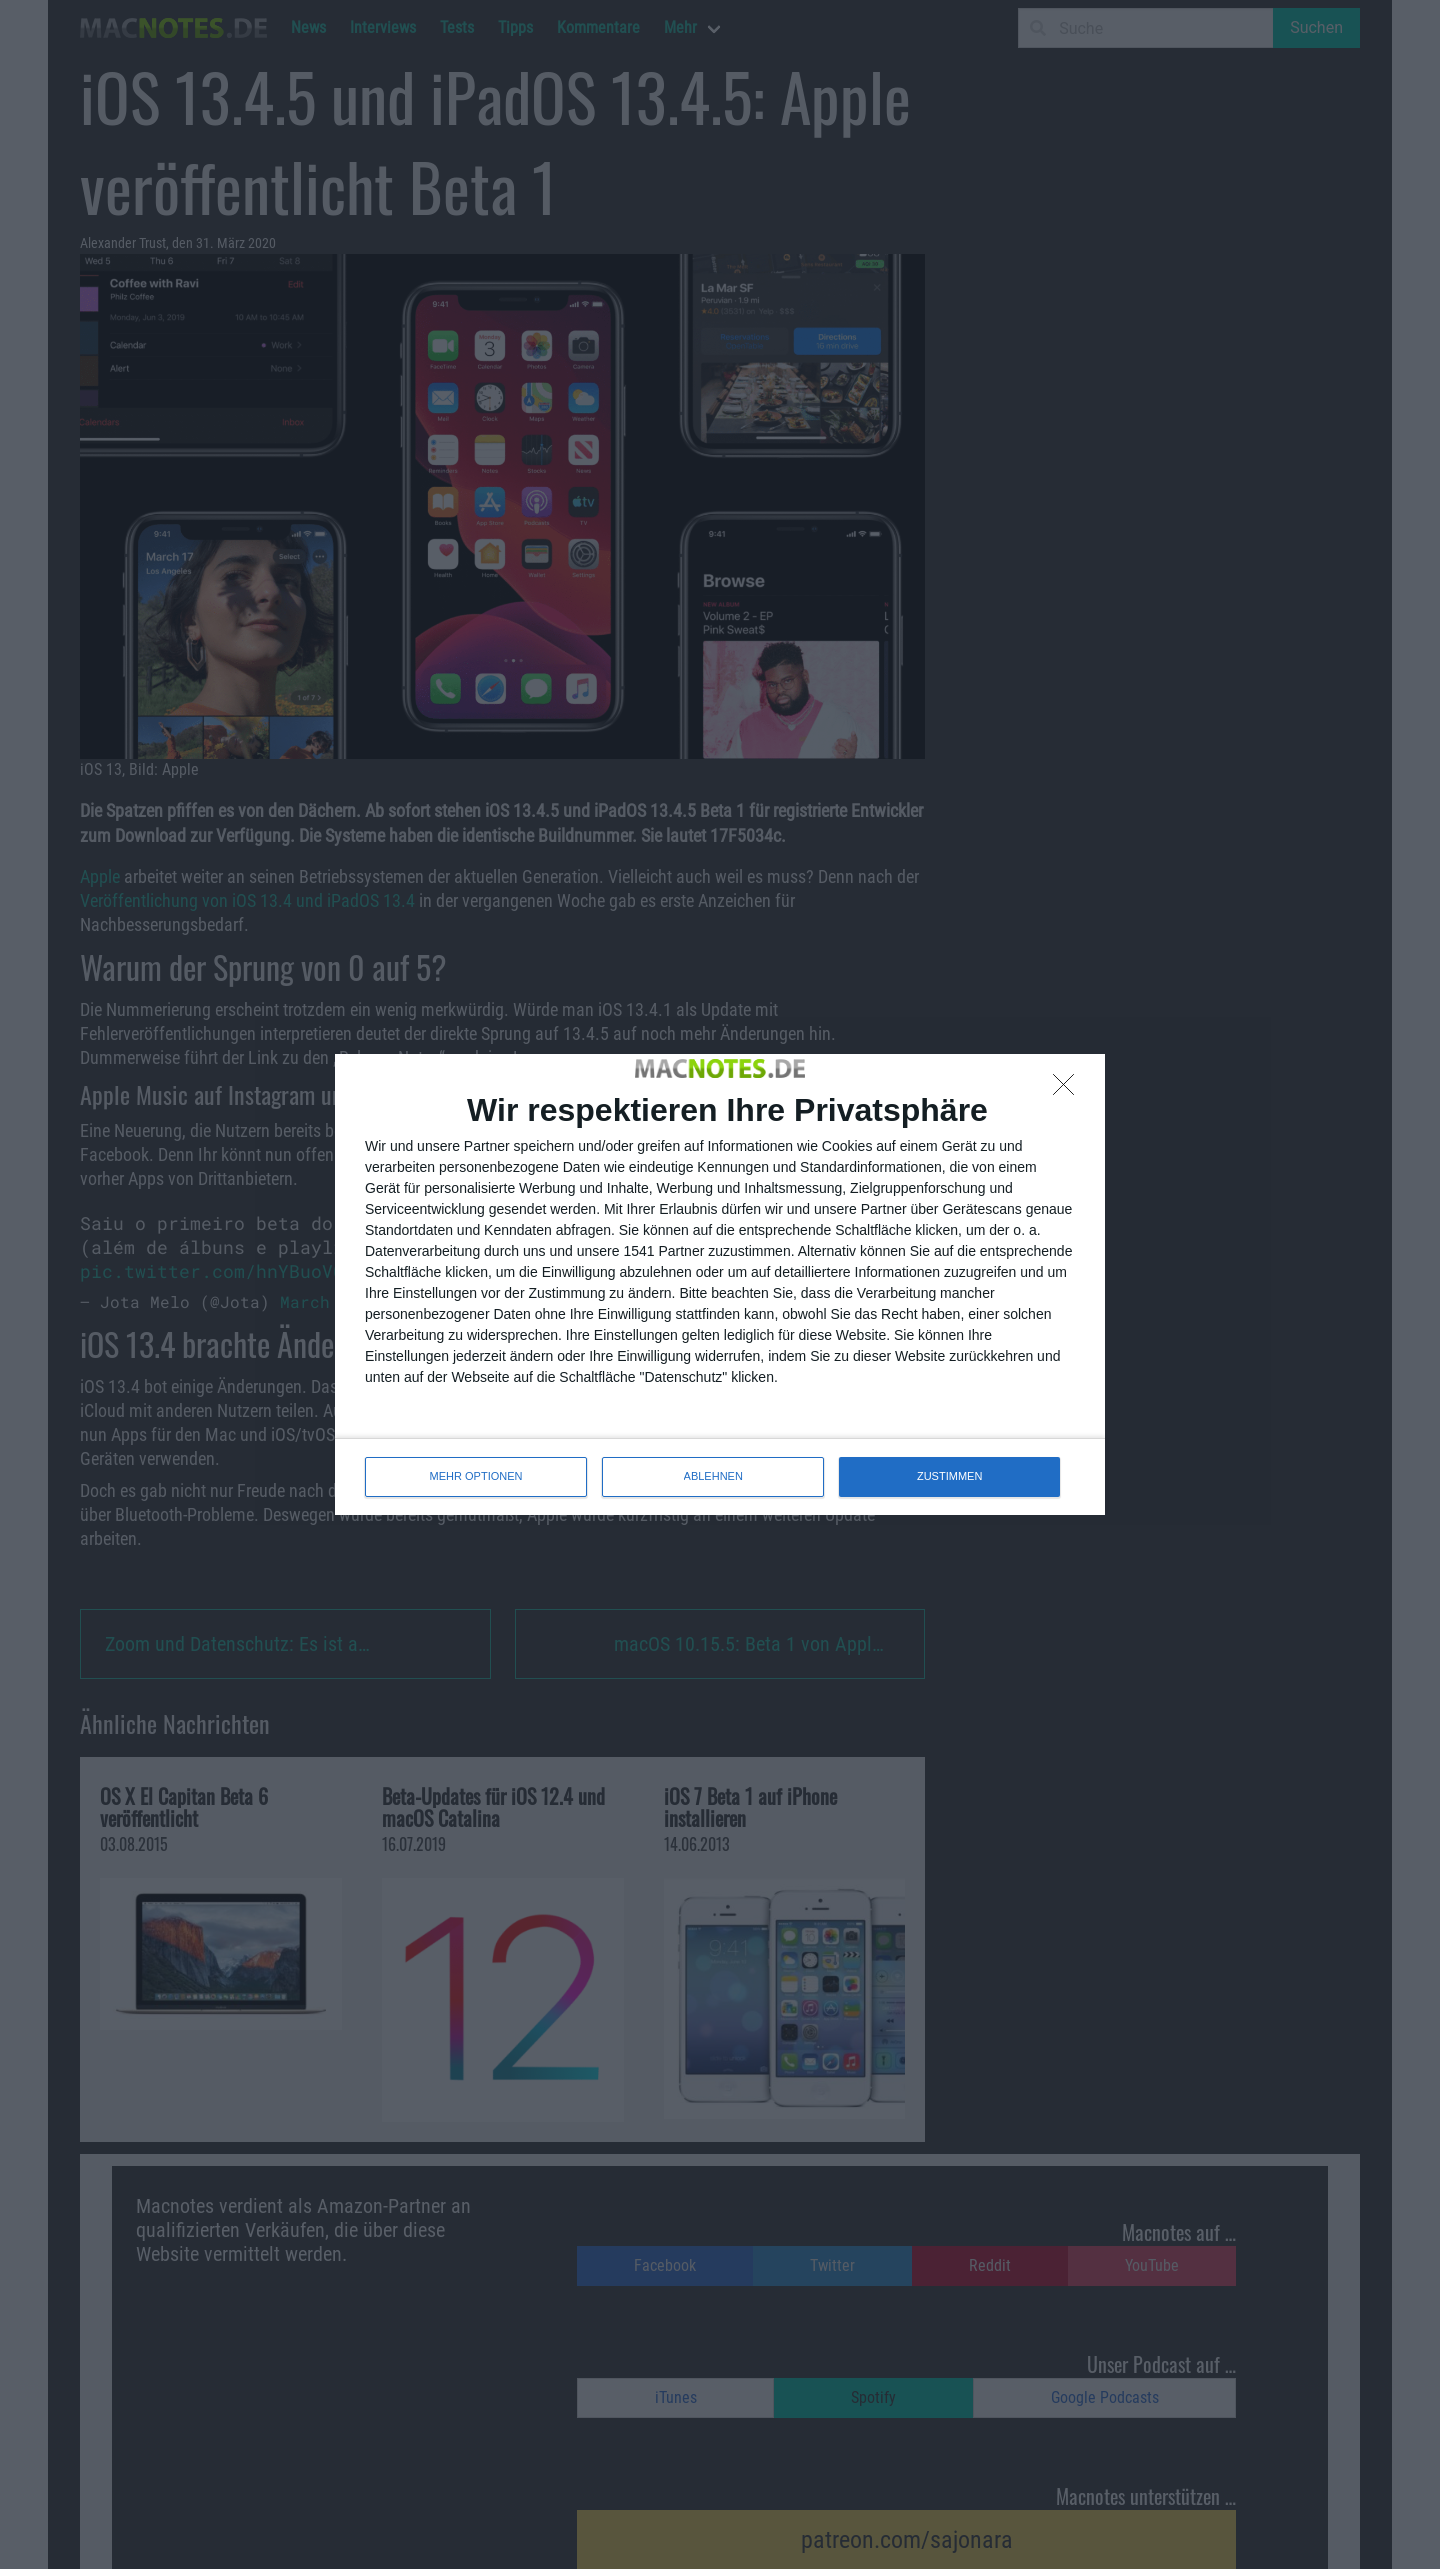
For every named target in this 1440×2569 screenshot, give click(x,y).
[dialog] (720, 1284)
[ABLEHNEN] (1069, 1090)
